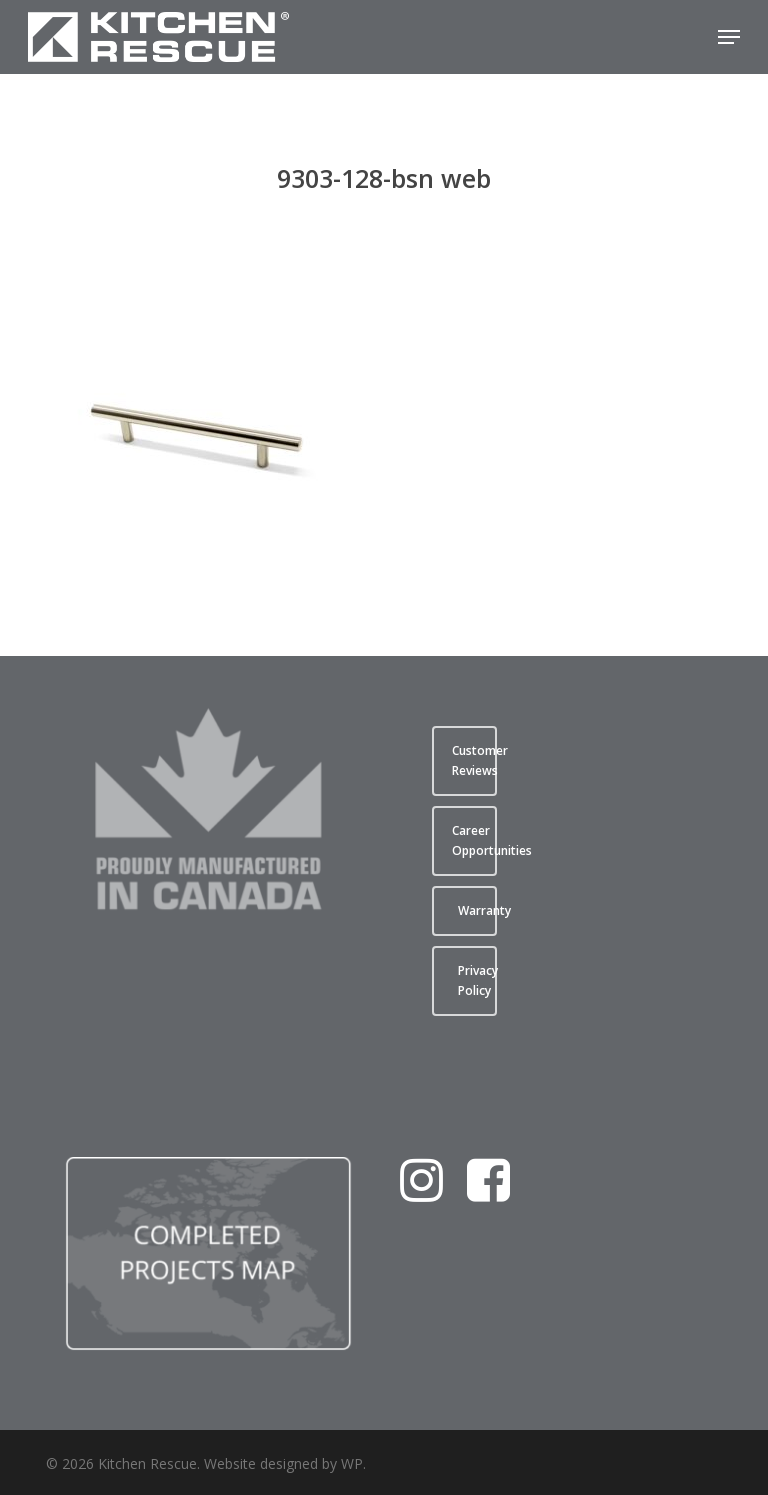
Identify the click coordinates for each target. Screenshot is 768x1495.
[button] (729, 37)
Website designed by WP (283, 1463)
